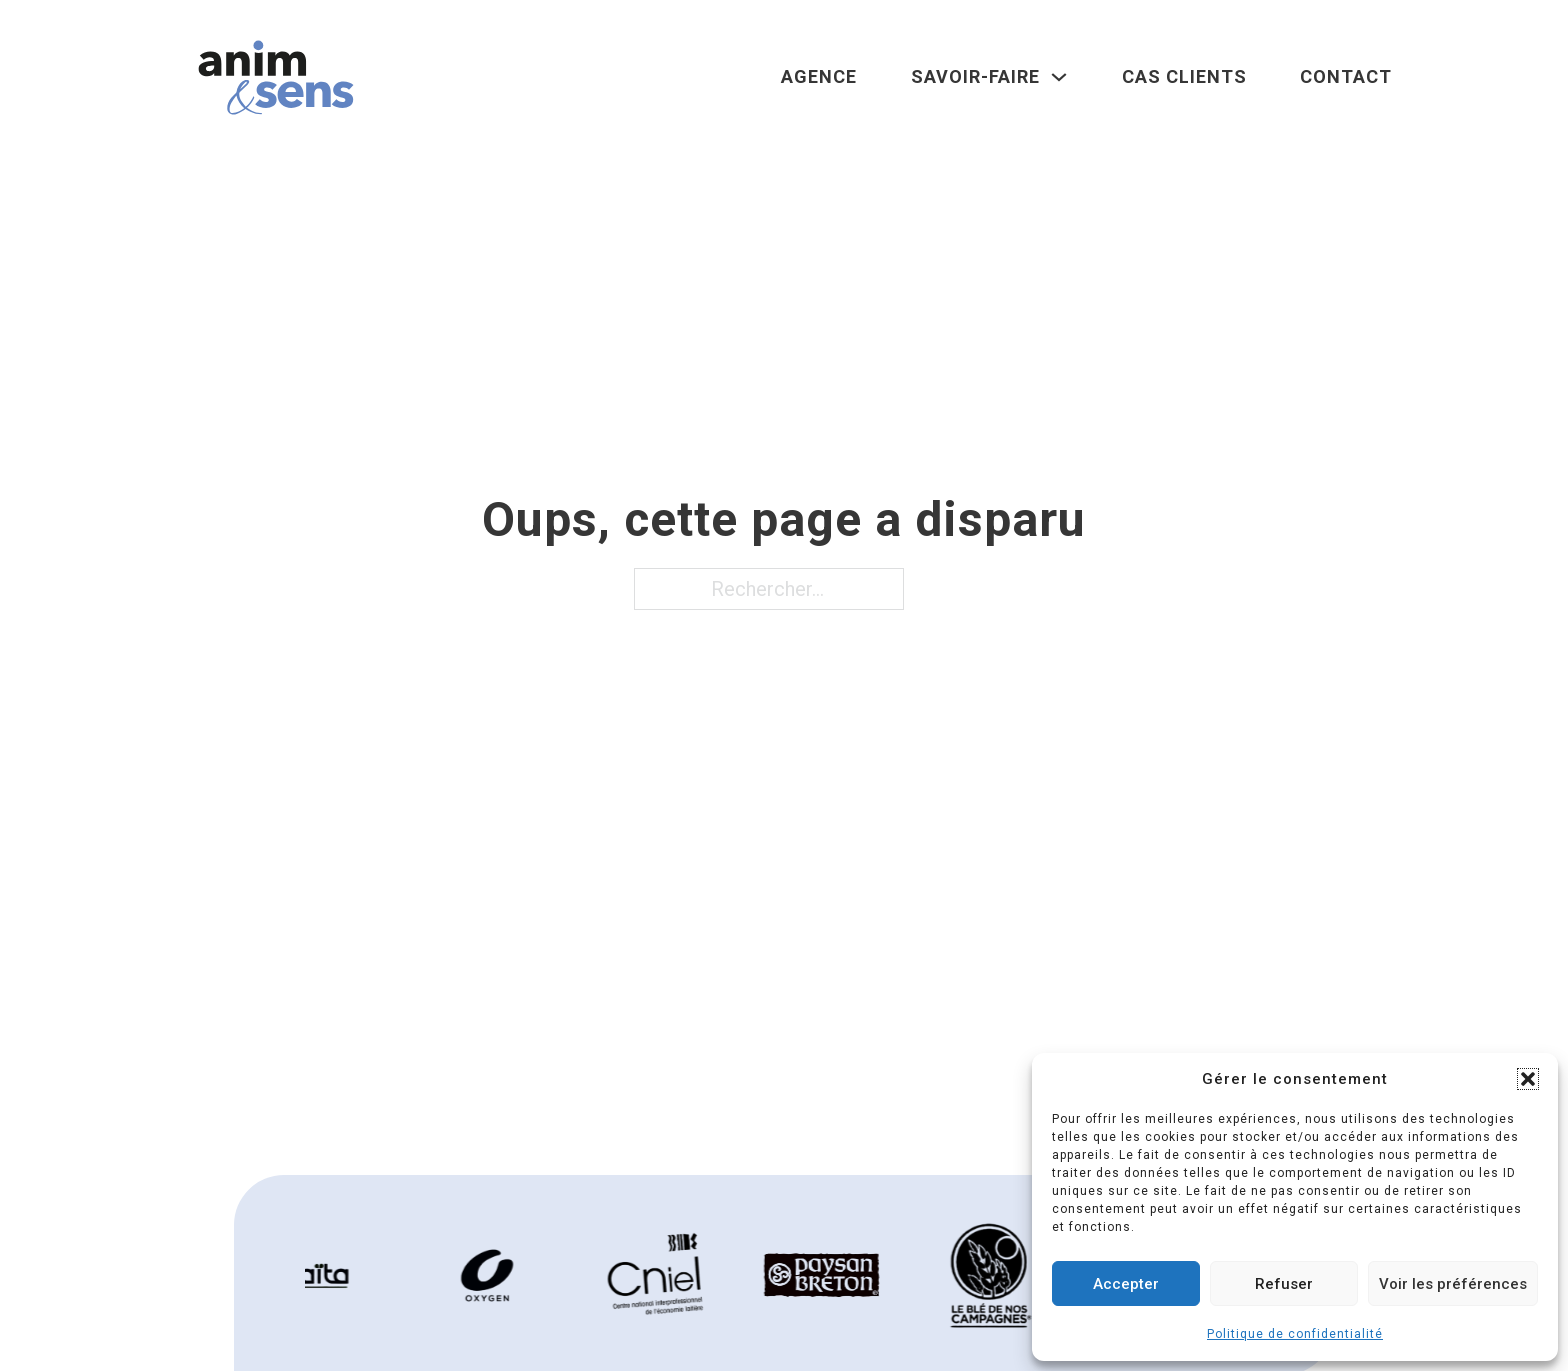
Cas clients (1184, 76)
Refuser (1284, 1284)
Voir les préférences (1453, 1284)
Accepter (1126, 1284)
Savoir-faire (975, 76)
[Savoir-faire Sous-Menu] (1059, 77)
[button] (1528, 1079)
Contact (1346, 76)
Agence (819, 76)
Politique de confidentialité (1295, 1334)
